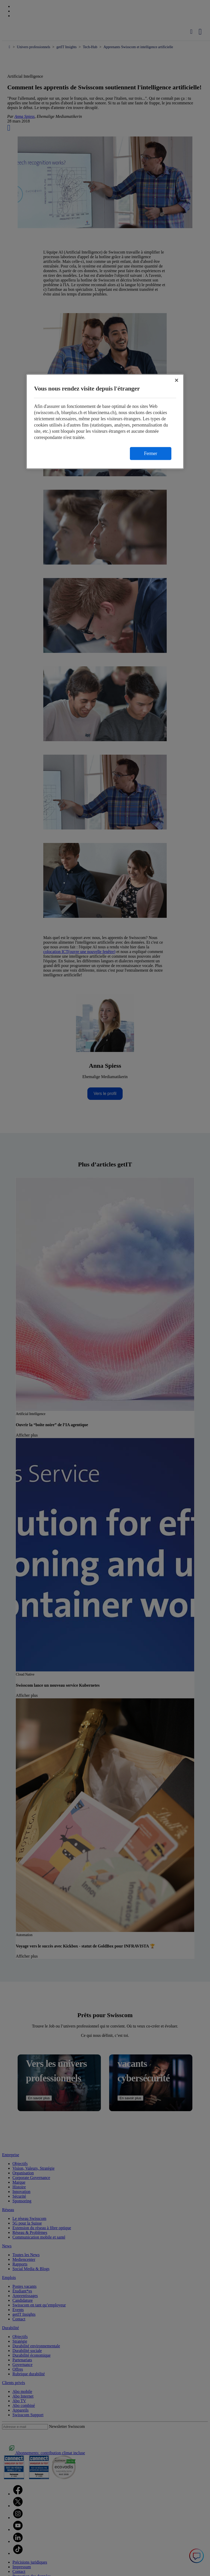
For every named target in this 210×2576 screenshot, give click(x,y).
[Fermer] (176, 380)
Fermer (150, 453)
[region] (105, 421)
